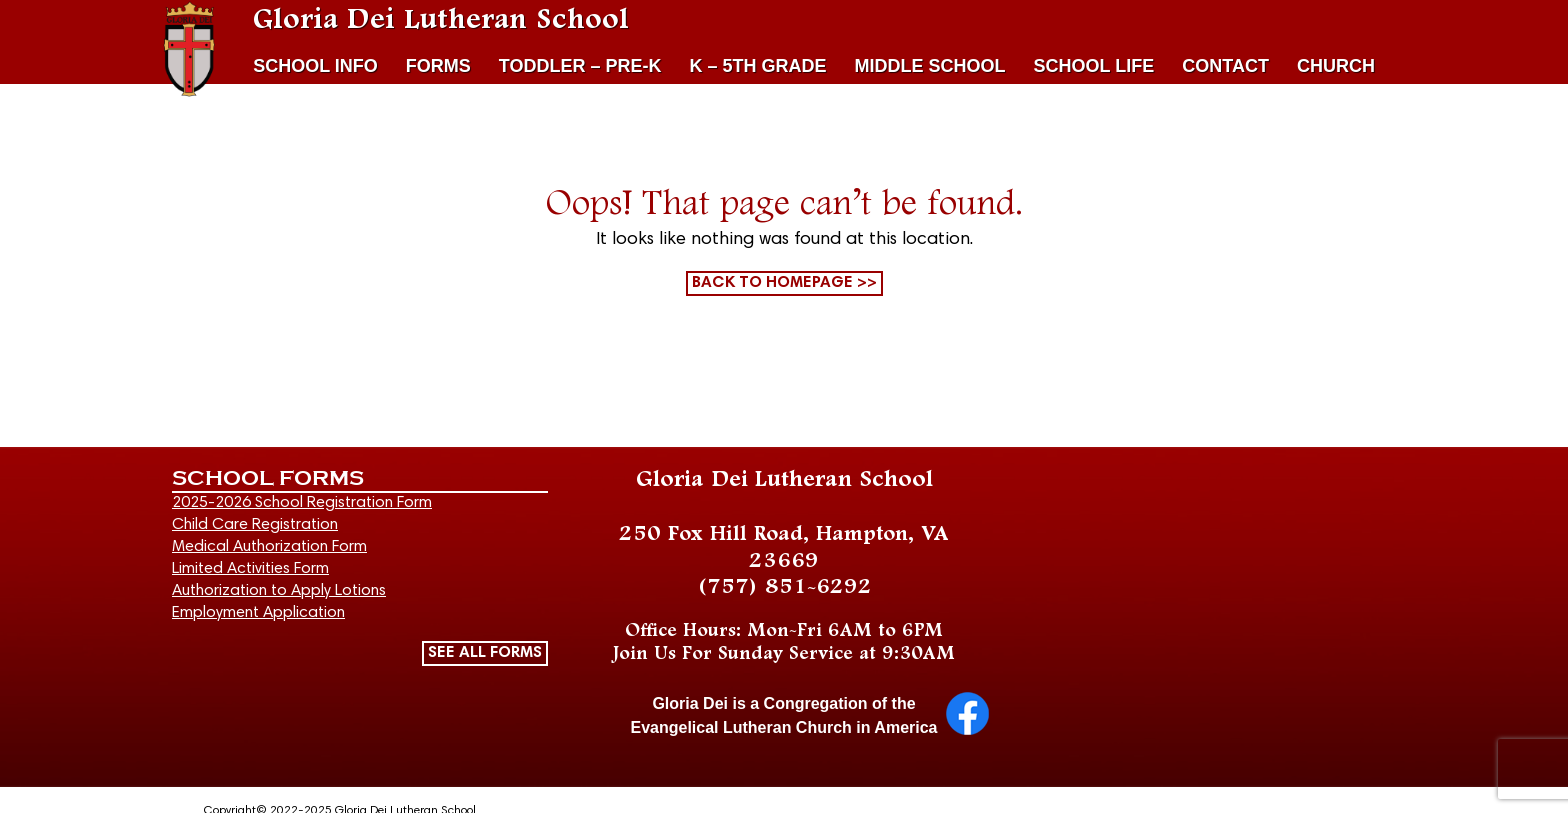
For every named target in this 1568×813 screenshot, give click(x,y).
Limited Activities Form (250, 569)
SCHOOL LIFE (1094, 66)
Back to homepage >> (784, 283)
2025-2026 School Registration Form (302, 503)
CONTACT (1225, 66)
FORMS (438, 66)
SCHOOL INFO (315, 66)
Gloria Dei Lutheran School (441, 20)
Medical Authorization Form (269, 547)
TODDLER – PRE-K (580, 66)
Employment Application (258, 613)
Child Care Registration (255, 525)
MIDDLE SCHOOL (930, 66)
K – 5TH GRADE (758, 66)
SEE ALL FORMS (485, 653)
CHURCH (1336, 66)
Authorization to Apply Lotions (279, 591)
